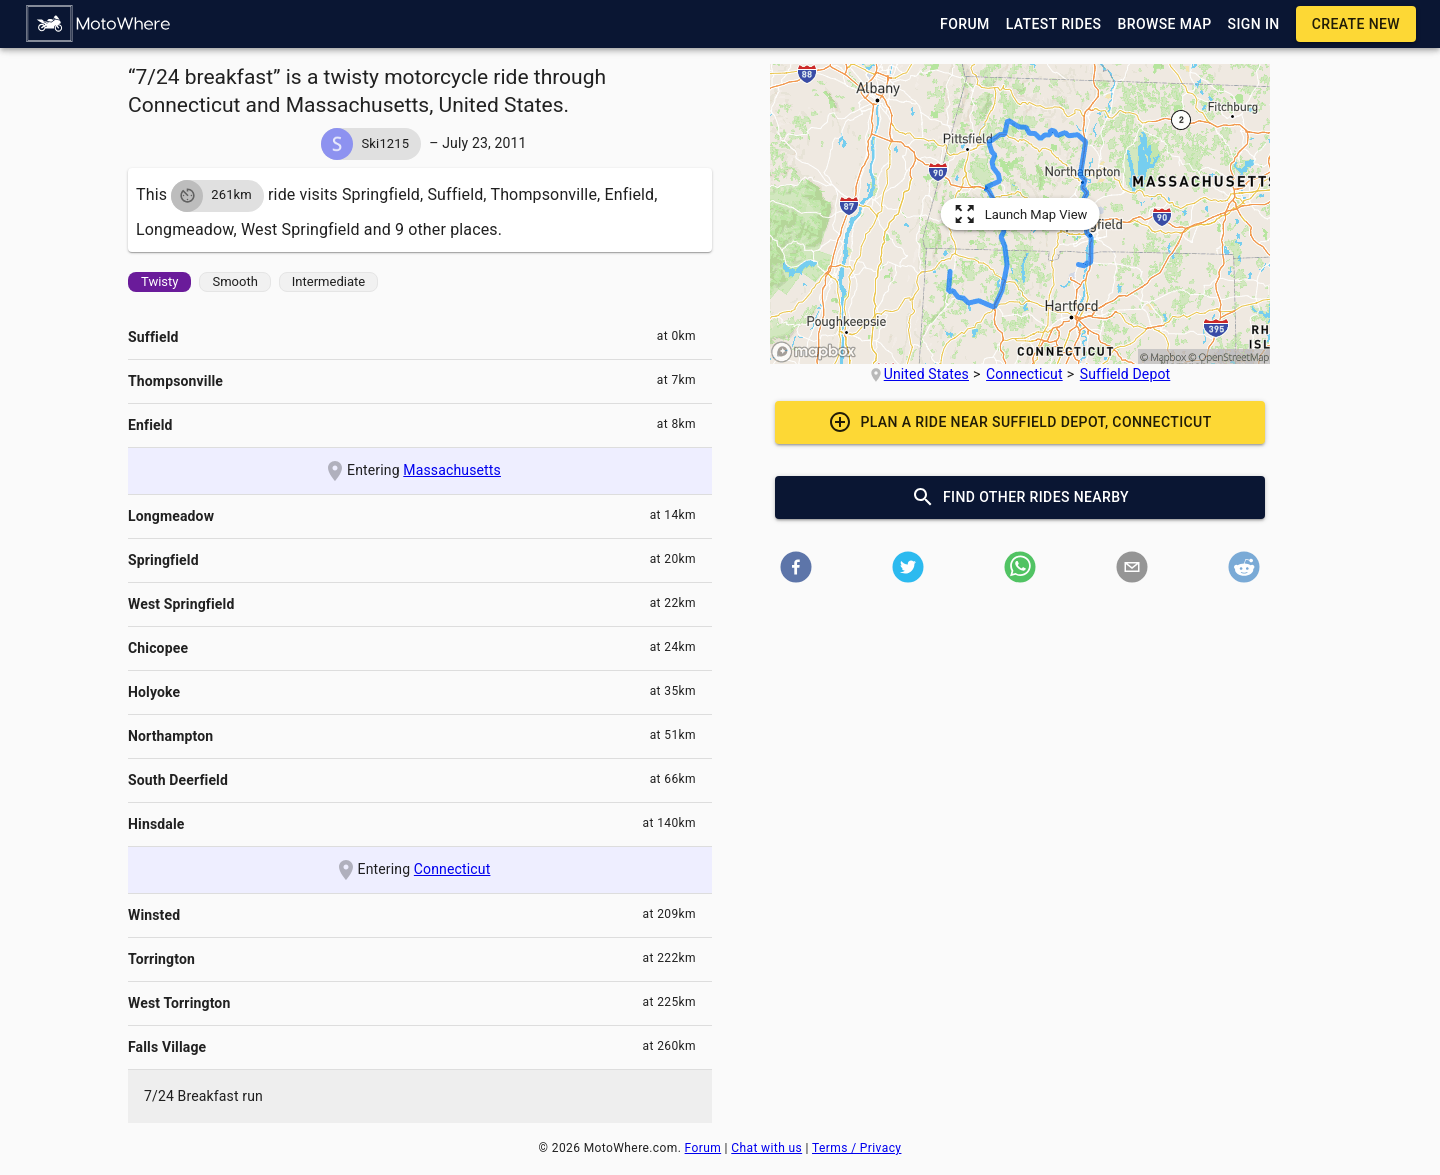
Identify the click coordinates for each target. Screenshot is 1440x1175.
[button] (99, 24)
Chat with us (766, 1148)
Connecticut (452, 869)
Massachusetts (452, 470)
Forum (703, 1148)
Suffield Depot (1125, 374)
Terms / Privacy (856, 1148)
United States (926, 374)
